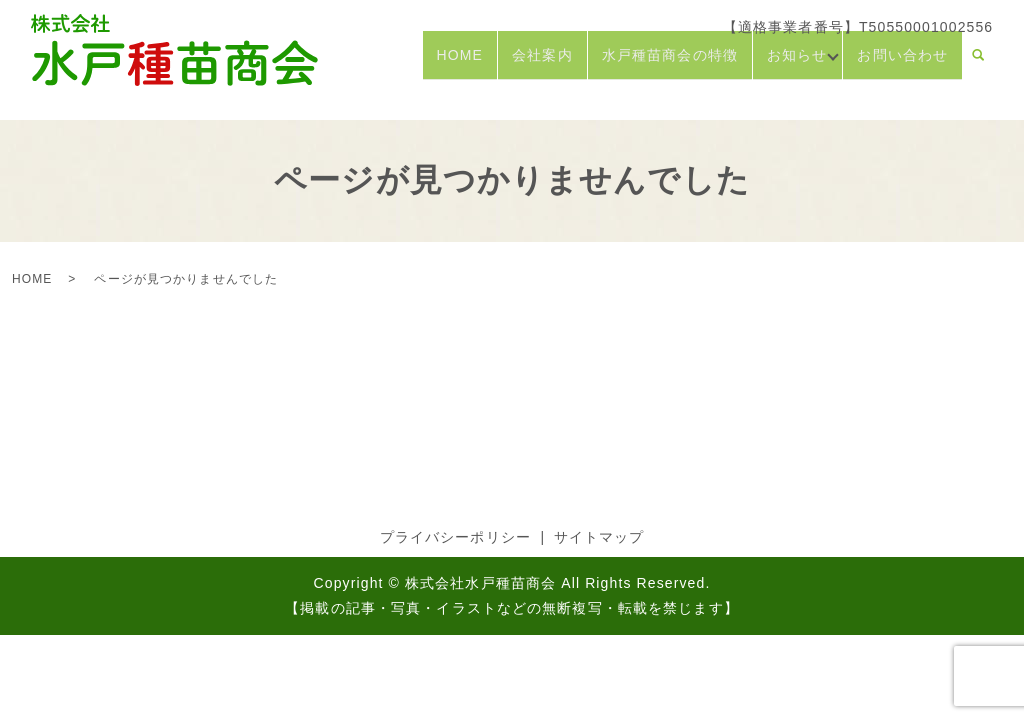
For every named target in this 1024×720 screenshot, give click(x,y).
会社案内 (536, 63)
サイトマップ (599, 537)
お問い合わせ (902, 63)
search (978, 64)
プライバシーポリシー (455, 537)
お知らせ (791, 63)
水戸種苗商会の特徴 (664, 63)
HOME (453, 63)
